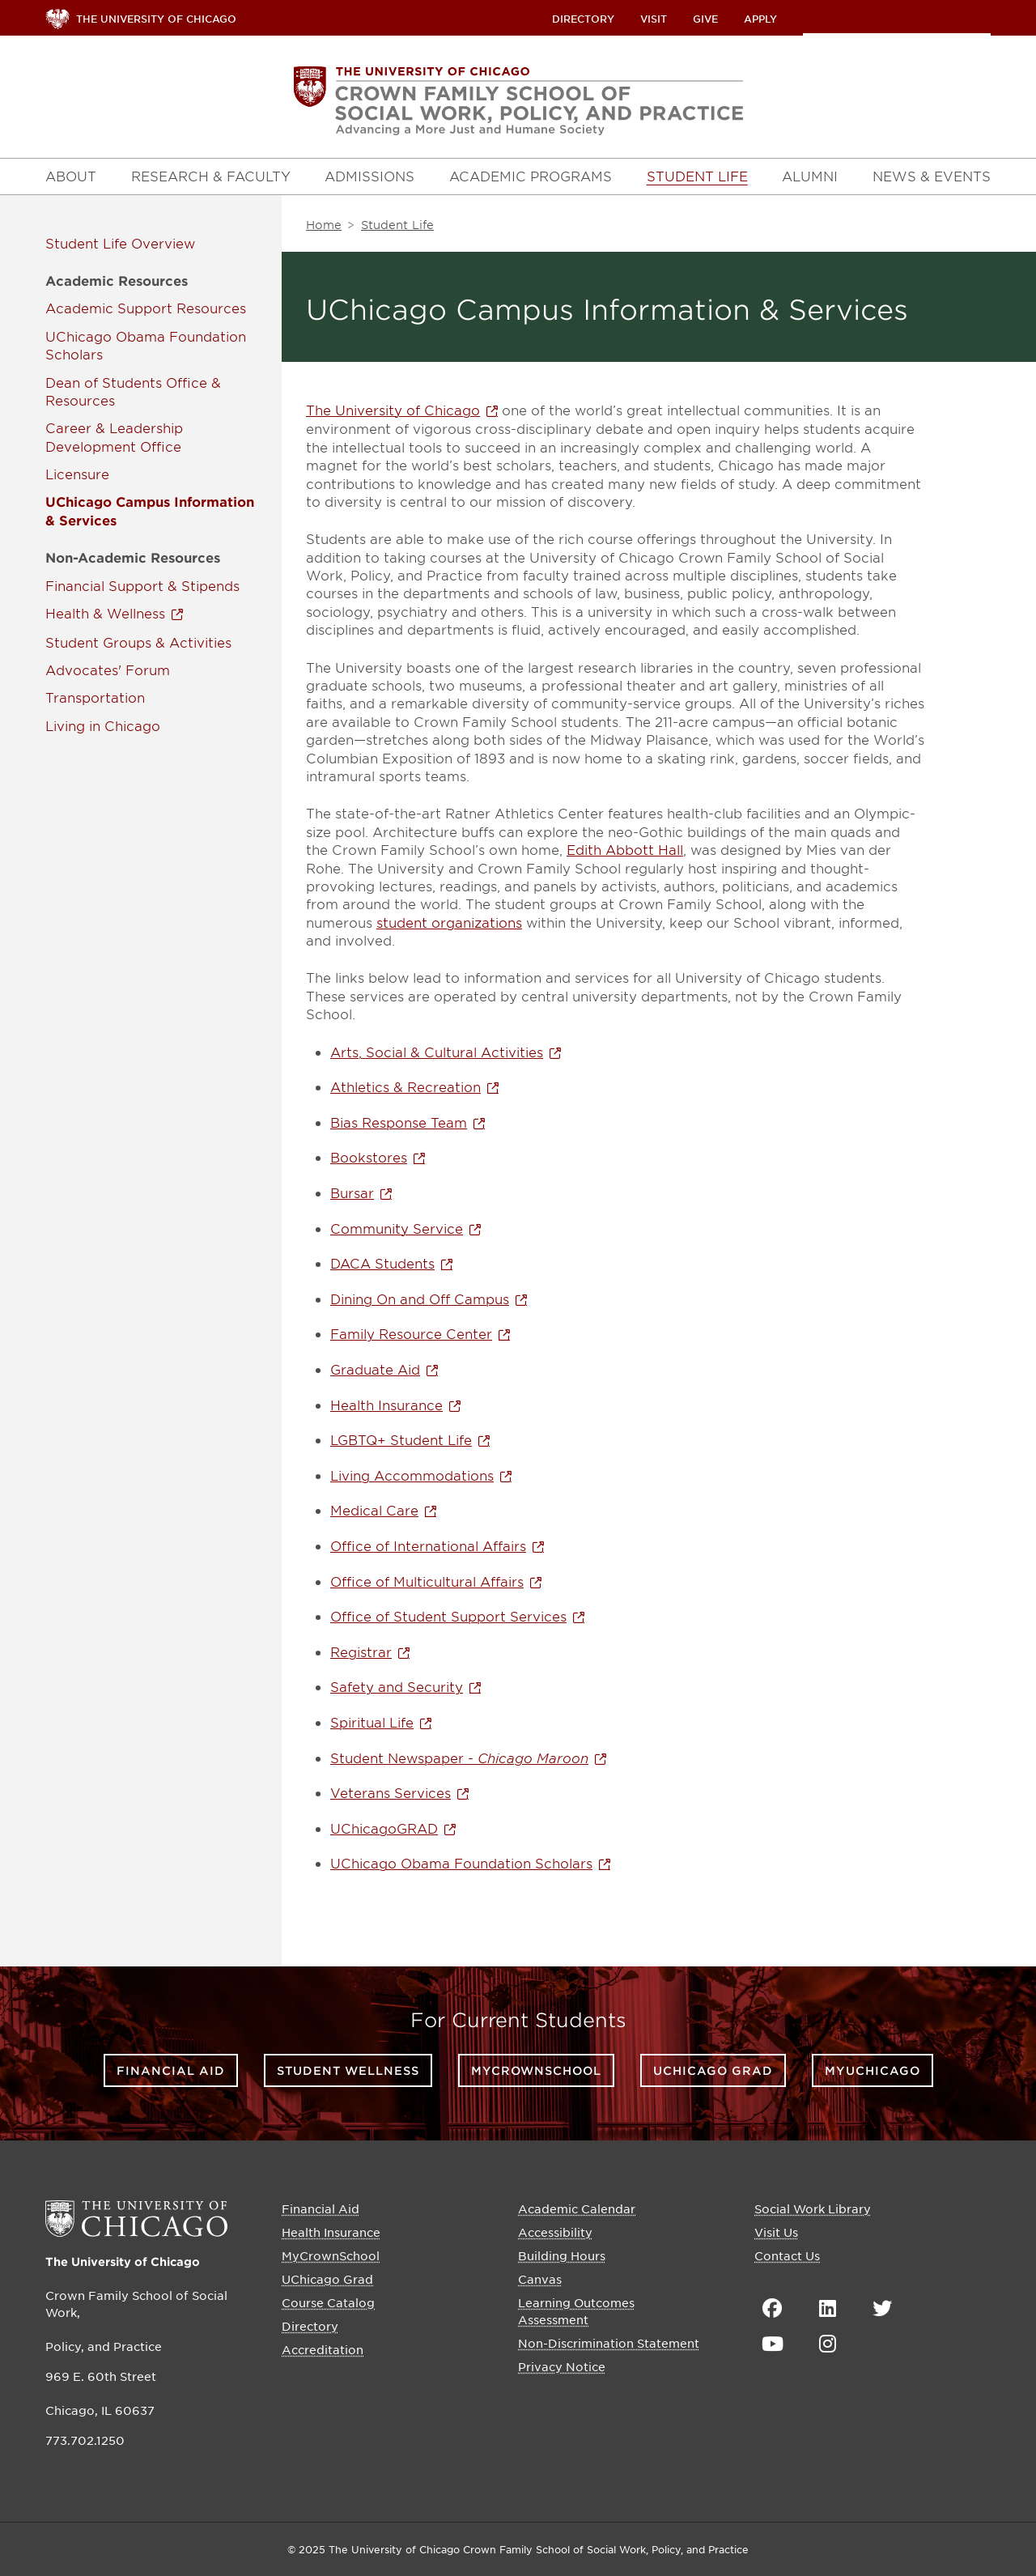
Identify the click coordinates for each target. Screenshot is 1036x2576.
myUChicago (872, 2070)
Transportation (95, 697)
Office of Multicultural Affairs (427, 1581)
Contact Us (787, 2255)
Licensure (77, 473)
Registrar (361, 1651)
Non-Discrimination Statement (608, 2343)
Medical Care (374, 1510)
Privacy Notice (561, 2366)
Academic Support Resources (145, 308)
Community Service (396, 1228)
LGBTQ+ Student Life (401, 1439)
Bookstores (368, 1157)
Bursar (352, 1192)
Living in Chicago (102, 725)
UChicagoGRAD (384, 1828)
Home (324, 225)
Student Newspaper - (459, 1757)
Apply (760, 18)
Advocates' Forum (107, 669)
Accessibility (555, 2232)
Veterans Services (390, 1792)
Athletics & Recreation (405, 1086)
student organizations (449, 922)
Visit (653, 18)
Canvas (540, 2279)
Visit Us (776, 2232)
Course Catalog (328, 2302)
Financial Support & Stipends (142, 585)
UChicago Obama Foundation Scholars (461, 1863)
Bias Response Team (398, 1122)
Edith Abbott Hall (625, 849)
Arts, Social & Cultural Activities (436, 1052)
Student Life (86, 243)
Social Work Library (812, 2208)
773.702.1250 (85, 2440)
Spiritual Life (372, 1722)
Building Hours (561, 2255)
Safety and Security (396, 1686)
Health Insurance (386, 1404)
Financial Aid (171, 2070)
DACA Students (382, 1263)
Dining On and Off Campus (419, 1298)
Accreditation (322, 2349)
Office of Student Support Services (448, 1616)
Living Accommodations (412, 1475)
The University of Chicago (393, 410)
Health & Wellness (105, 613)
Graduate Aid (375, 1369)
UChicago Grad (713, 2070)
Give (705, 18)
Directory (583, 18)
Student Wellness (348, 2070)
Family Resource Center (411, 1333)
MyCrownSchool (536, 2070)
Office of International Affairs (428, 1545)
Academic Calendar (576, 2208)
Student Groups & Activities (138, 642)
